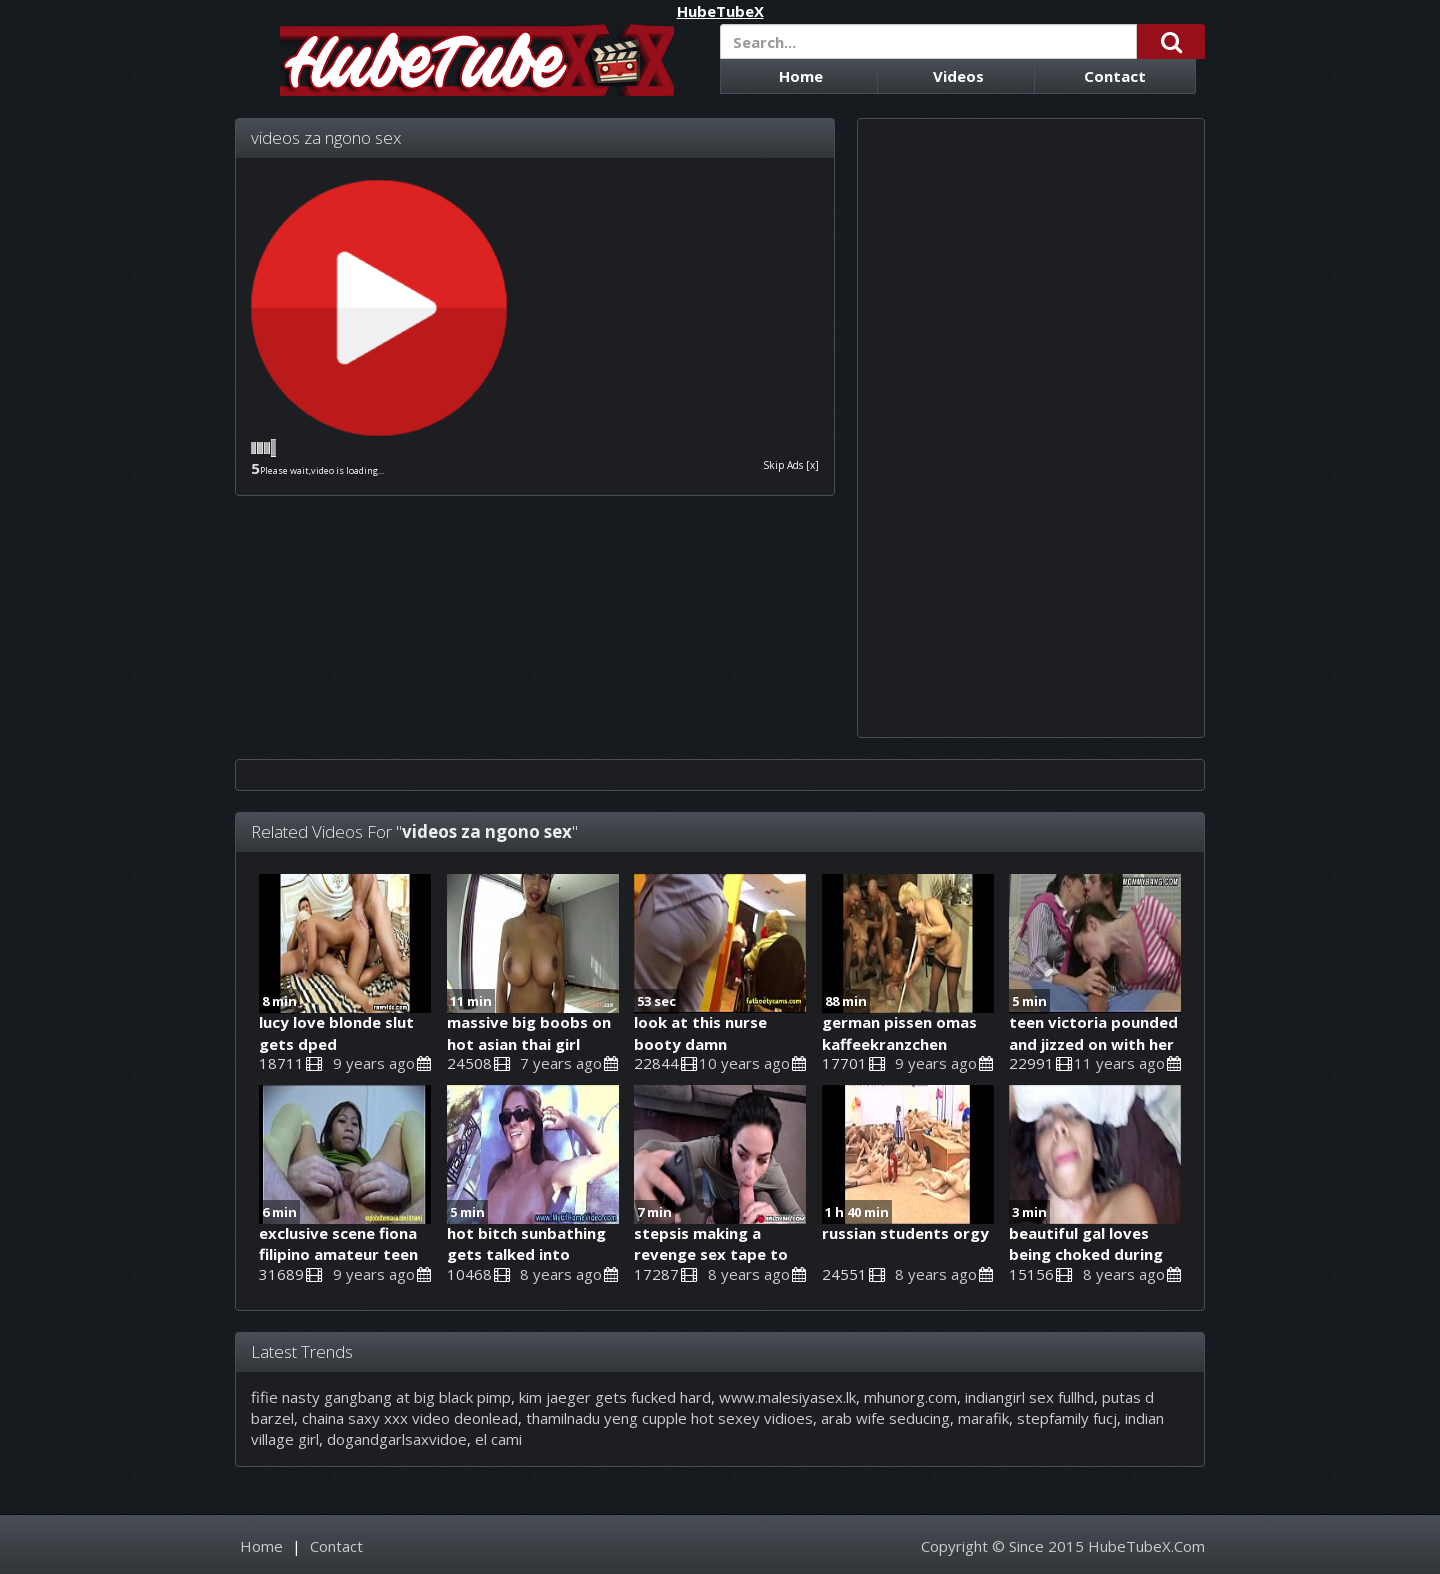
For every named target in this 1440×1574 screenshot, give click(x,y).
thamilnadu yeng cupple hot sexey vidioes (669, 1418)
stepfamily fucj (1067, 1418)
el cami (498, 1439)
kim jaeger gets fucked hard (615, 1397)
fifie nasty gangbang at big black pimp (381, 1397)
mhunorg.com (910, 1397)
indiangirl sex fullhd (1029, 1397)
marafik (983, 1418)
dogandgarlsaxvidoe (397, 1439)
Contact (1115, 76)
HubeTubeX (720, 11)
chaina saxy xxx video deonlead (410, 1418)
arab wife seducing (885, 1418)
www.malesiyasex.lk (787, 1397)
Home (801, 76)
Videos (958, 76)
